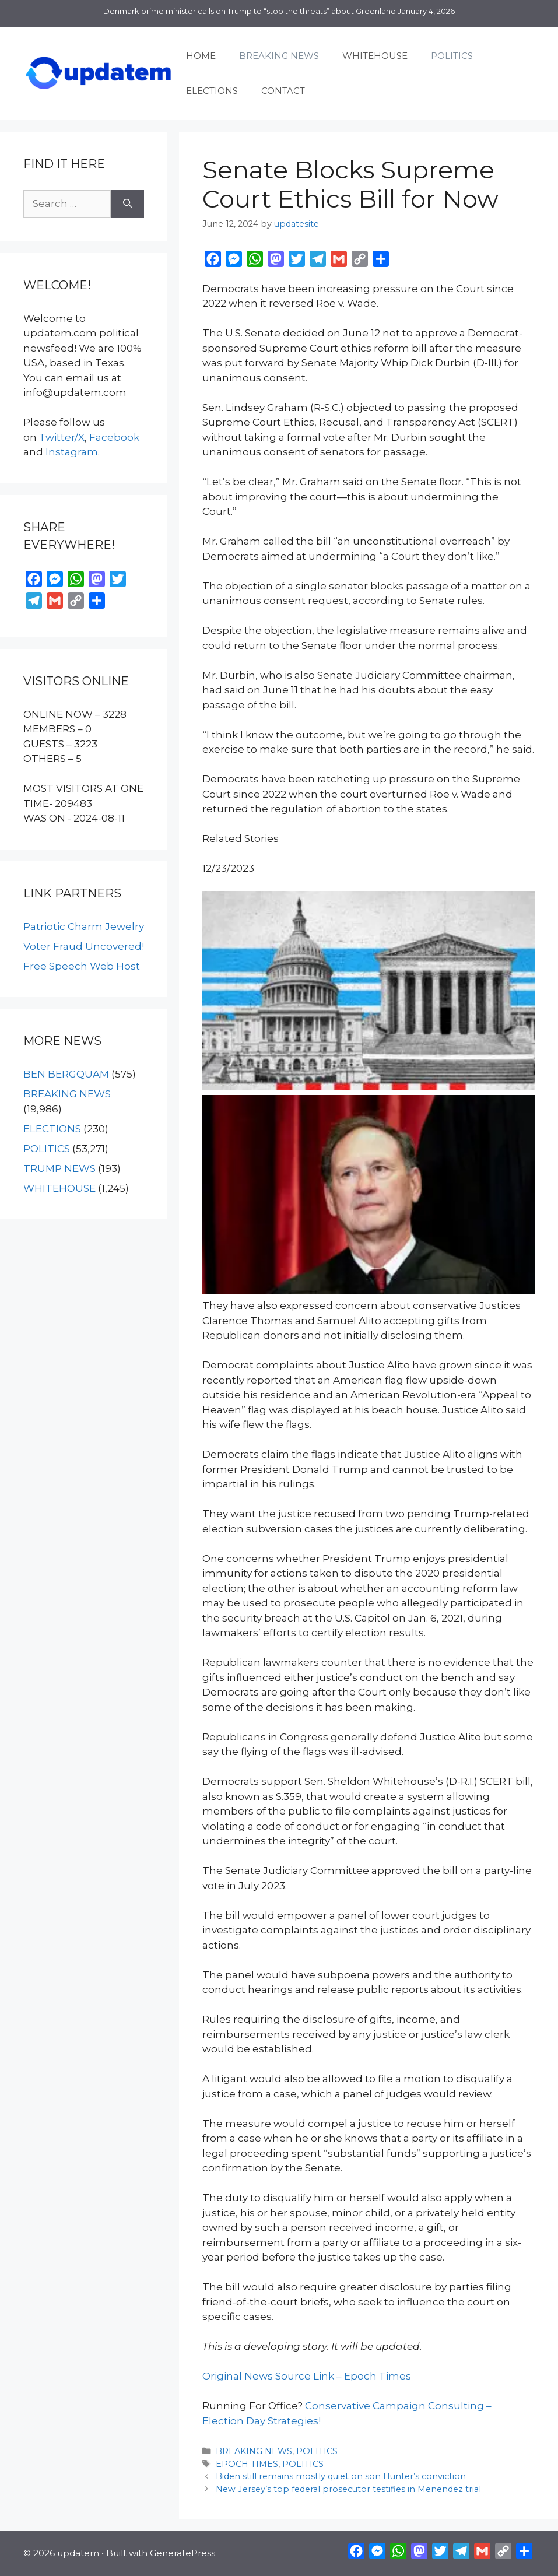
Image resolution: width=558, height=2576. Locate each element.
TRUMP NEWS (59, 1168)
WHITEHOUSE (375, 55)
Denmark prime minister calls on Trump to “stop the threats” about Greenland (249, 11)
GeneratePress (182, 2553)
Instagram (71, 452)
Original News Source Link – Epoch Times (306, 2376)
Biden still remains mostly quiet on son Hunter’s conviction (341, 2476)
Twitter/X (62, 437)
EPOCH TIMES (247, 2464)
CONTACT (283, 90)
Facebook (114, 437)
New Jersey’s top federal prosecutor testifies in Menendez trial (348, 2489)
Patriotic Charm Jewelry (83, 926)
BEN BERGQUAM (66, 1074)
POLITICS (452, 55)
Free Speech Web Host (81, 966)
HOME (201, 55)
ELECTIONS (212, 90)
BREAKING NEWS (279, 55)
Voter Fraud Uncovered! (83, 946)
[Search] (127, 204)
